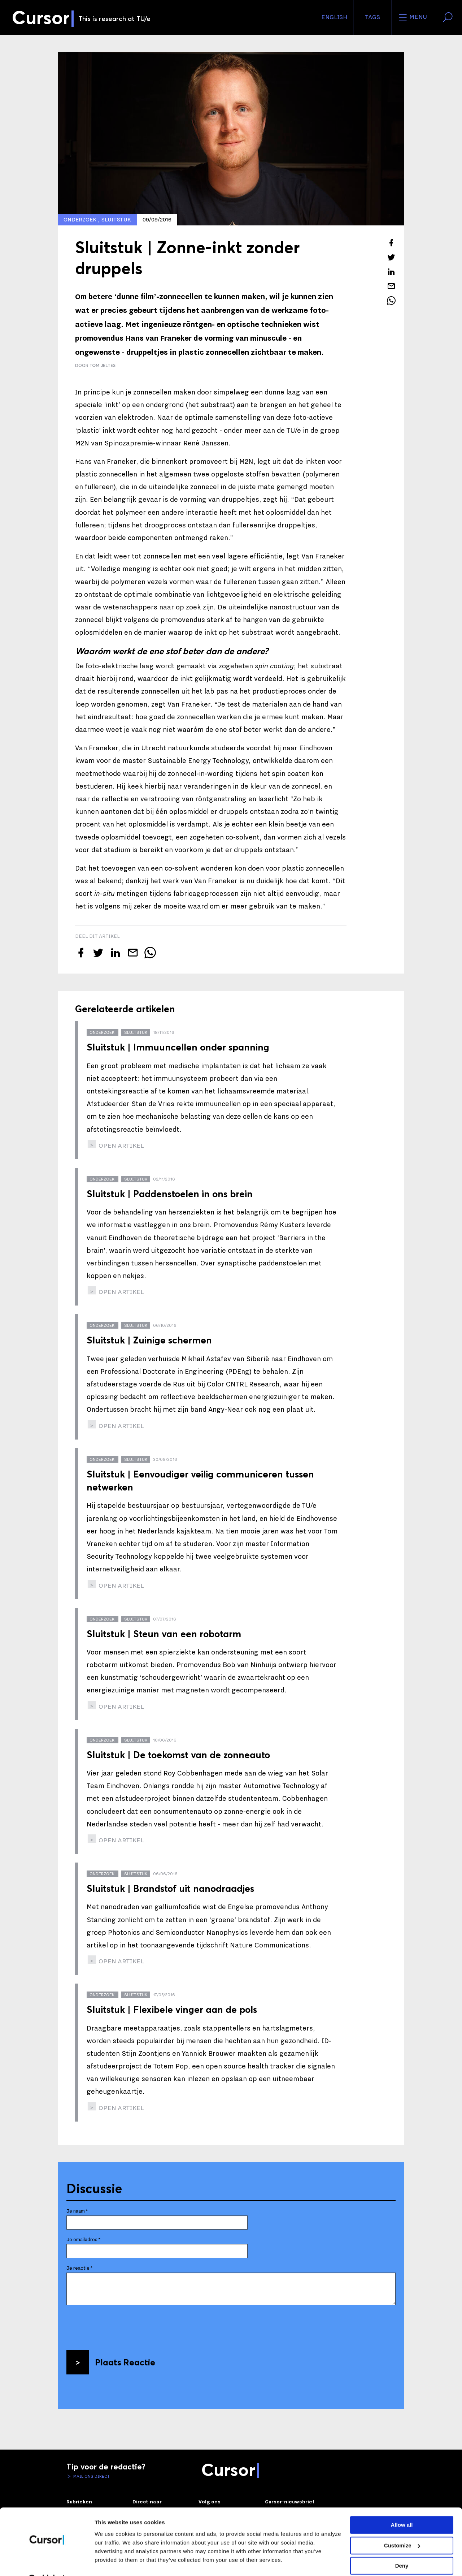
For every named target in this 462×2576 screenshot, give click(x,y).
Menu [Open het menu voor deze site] (412, 17)
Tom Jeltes (103, 365)
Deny (402, 2548)
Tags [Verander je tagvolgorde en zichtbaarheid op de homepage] (372, 17)
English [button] (334, 17)
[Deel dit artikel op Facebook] (391, 243)
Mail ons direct (91, 2476)
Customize (402, 2527)
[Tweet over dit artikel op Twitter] (391, 257)
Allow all (402, 2507)
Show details (111, 2562)
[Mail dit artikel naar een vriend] (391, 286)
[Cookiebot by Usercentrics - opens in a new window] (46, 2561)
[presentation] (121, 2325)
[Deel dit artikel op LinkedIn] (391, 271)
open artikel (120, 1145)
